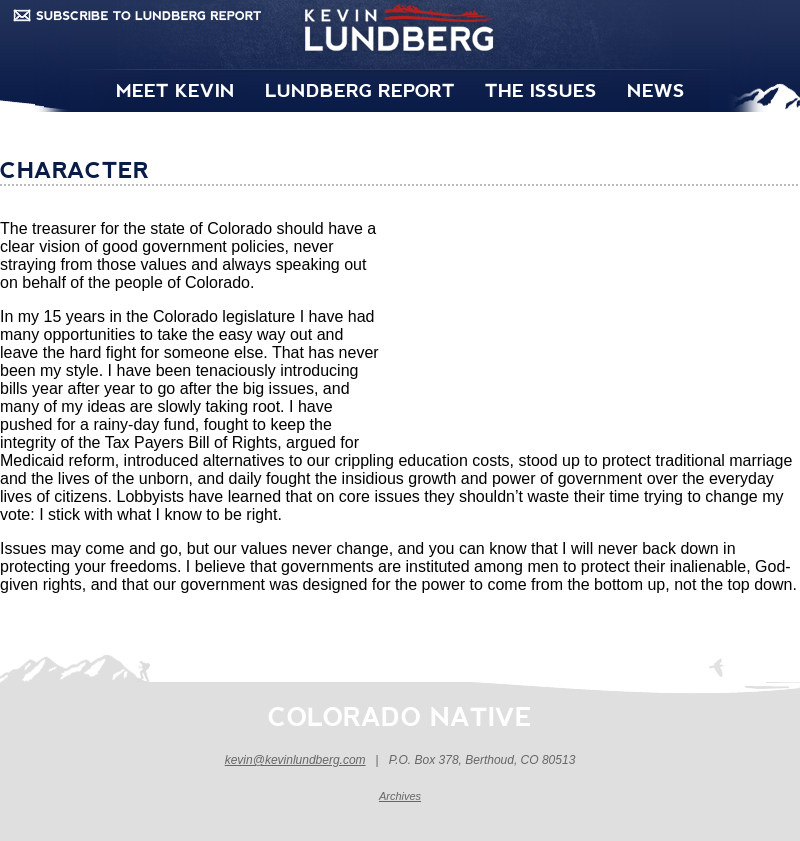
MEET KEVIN (175, 89)
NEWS (656, 89)
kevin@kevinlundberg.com (295, 760)
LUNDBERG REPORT (360, 89)
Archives (400, 796)
